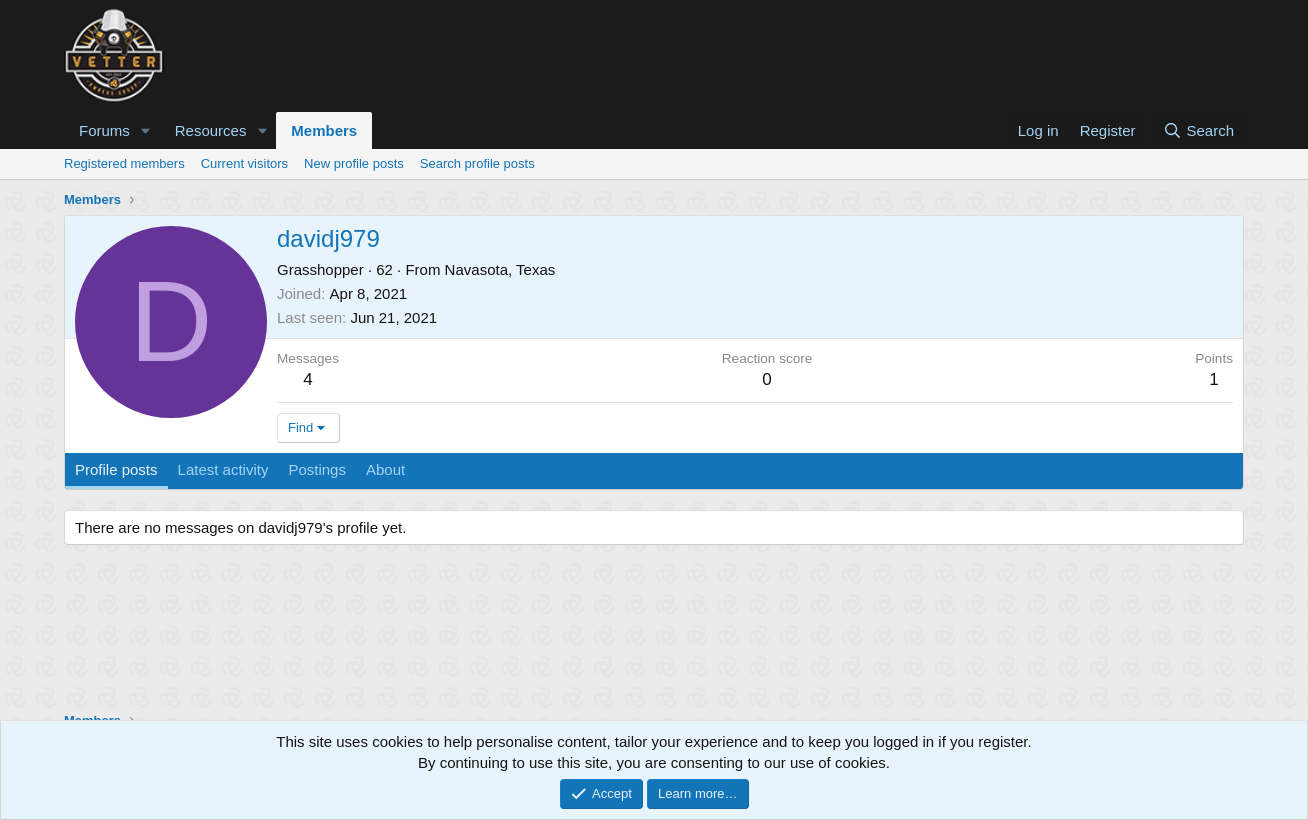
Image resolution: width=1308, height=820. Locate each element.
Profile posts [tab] (116, 469)
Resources (211, 130)
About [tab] (385, 469)
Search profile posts (477, 163)
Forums (104, 130)
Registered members (124, 163)
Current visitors (244, 163)
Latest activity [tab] (223, 469)
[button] (146, 130)
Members (324, 130)
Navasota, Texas (500, 269)
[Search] (1198, 130)
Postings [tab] (317, 469)
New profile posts (354, 163)
